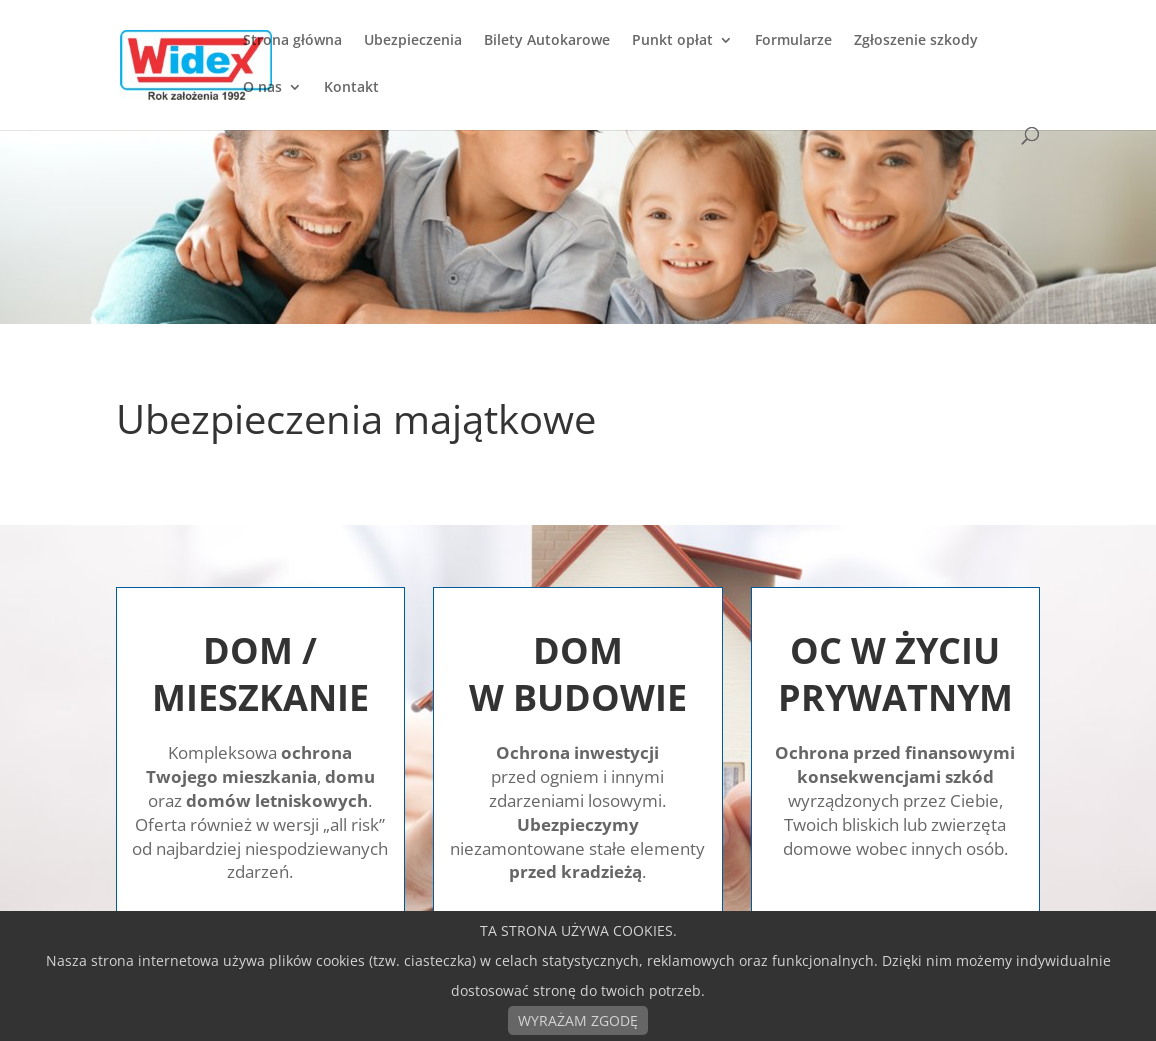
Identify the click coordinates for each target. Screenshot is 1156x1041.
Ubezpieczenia (413, 41)
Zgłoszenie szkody (916, 41)
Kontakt (351, 88)
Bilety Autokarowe (547, 41)
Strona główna (292, 41)
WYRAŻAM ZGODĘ (578, 1020)
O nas (262, 88)
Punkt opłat (672, 41)
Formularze (793, 41)
